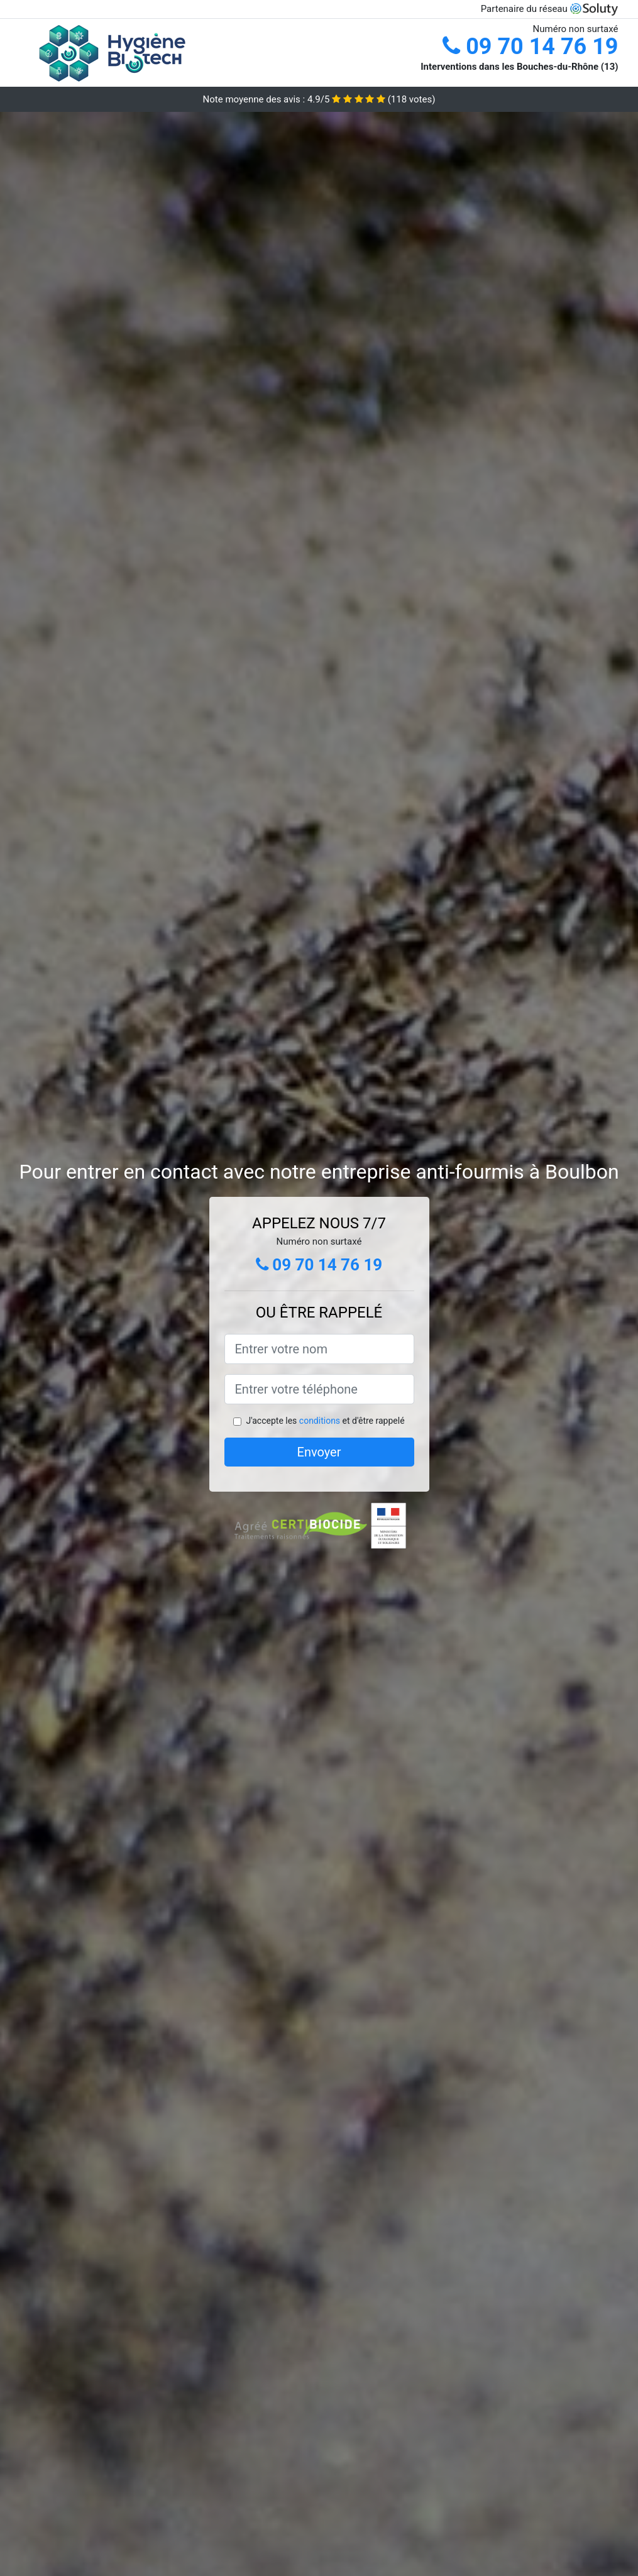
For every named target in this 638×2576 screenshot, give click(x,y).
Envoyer (319, 1452)
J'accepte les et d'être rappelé (325, 1421)
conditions (319, 1421)
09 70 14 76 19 (530, 46)
